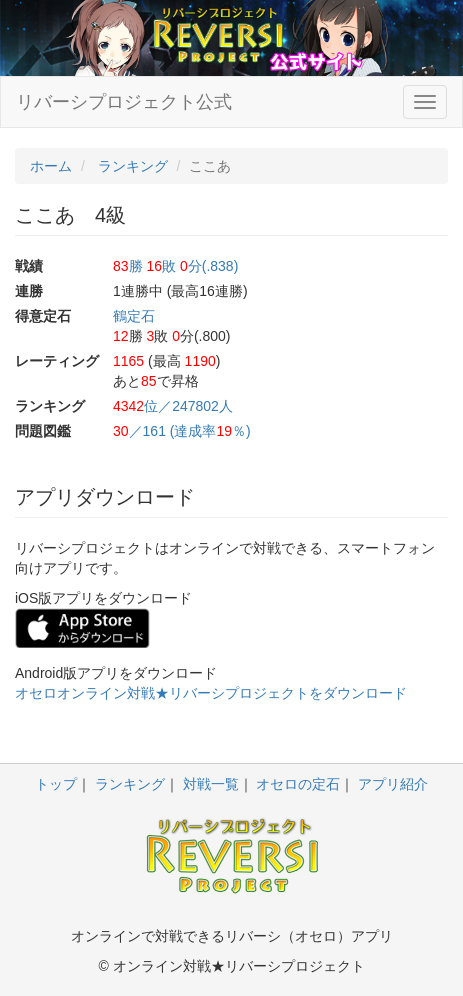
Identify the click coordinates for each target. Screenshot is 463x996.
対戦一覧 (211, 784)
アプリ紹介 (393, 784)
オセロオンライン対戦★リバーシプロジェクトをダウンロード (211, 693)
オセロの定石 (298, 784)
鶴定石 (134, 316)
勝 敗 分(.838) (175, 266)
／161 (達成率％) (182, 431)
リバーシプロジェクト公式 (124, 102)
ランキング (130, 784)
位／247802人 (173, 406)
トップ (56, 784)
